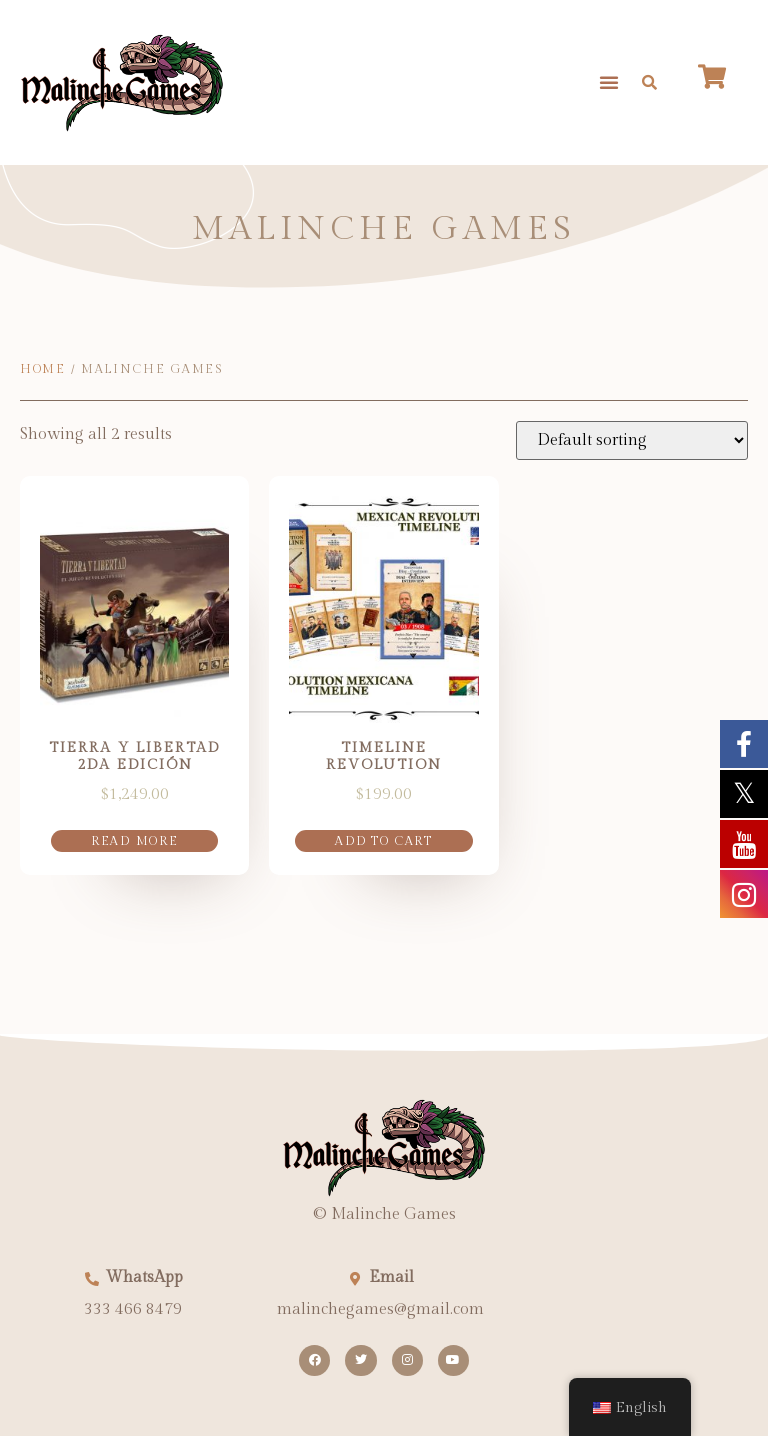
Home (43, 369)
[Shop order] (632, 440)
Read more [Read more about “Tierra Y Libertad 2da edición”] (134, 841)
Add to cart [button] (384, 841)
